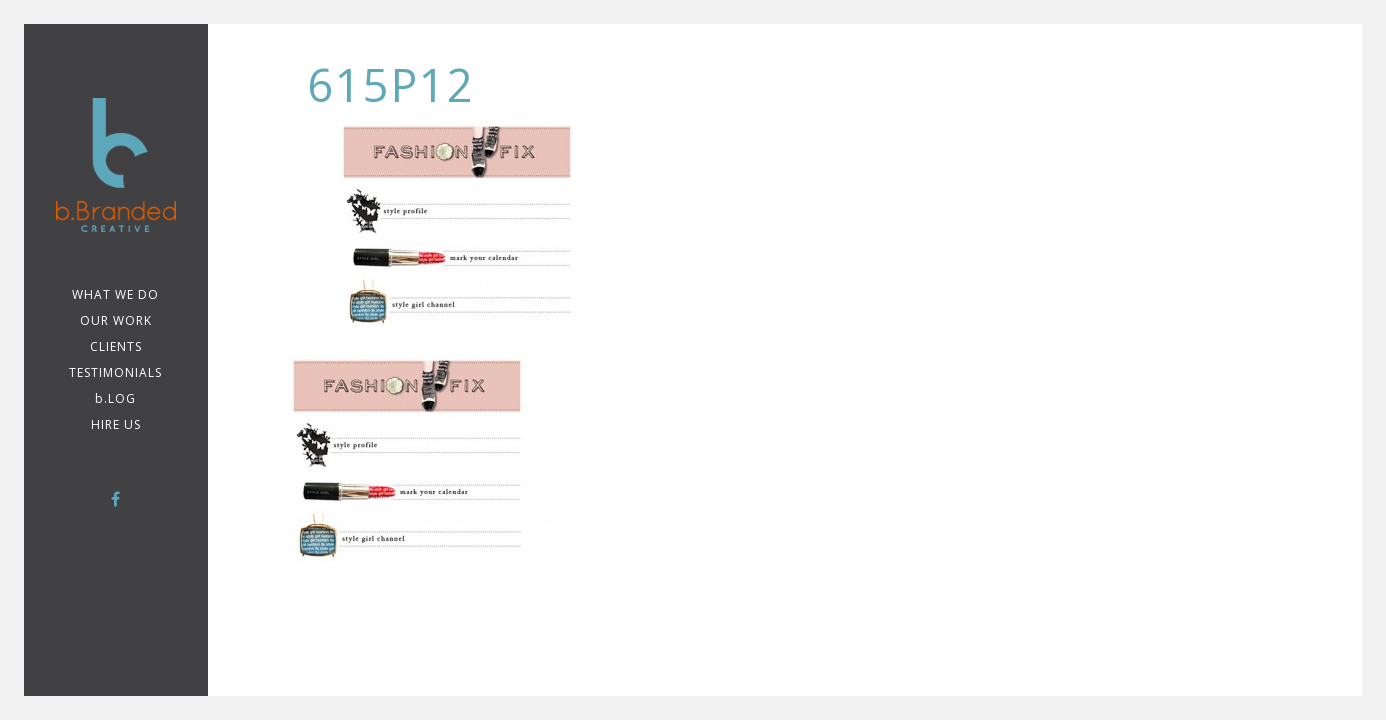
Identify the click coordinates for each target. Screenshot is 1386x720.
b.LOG (115, 398)
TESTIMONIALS (115, 372)
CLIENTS (116, 346)
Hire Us (116, 424)
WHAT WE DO (115, 294)
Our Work (116, 320)
